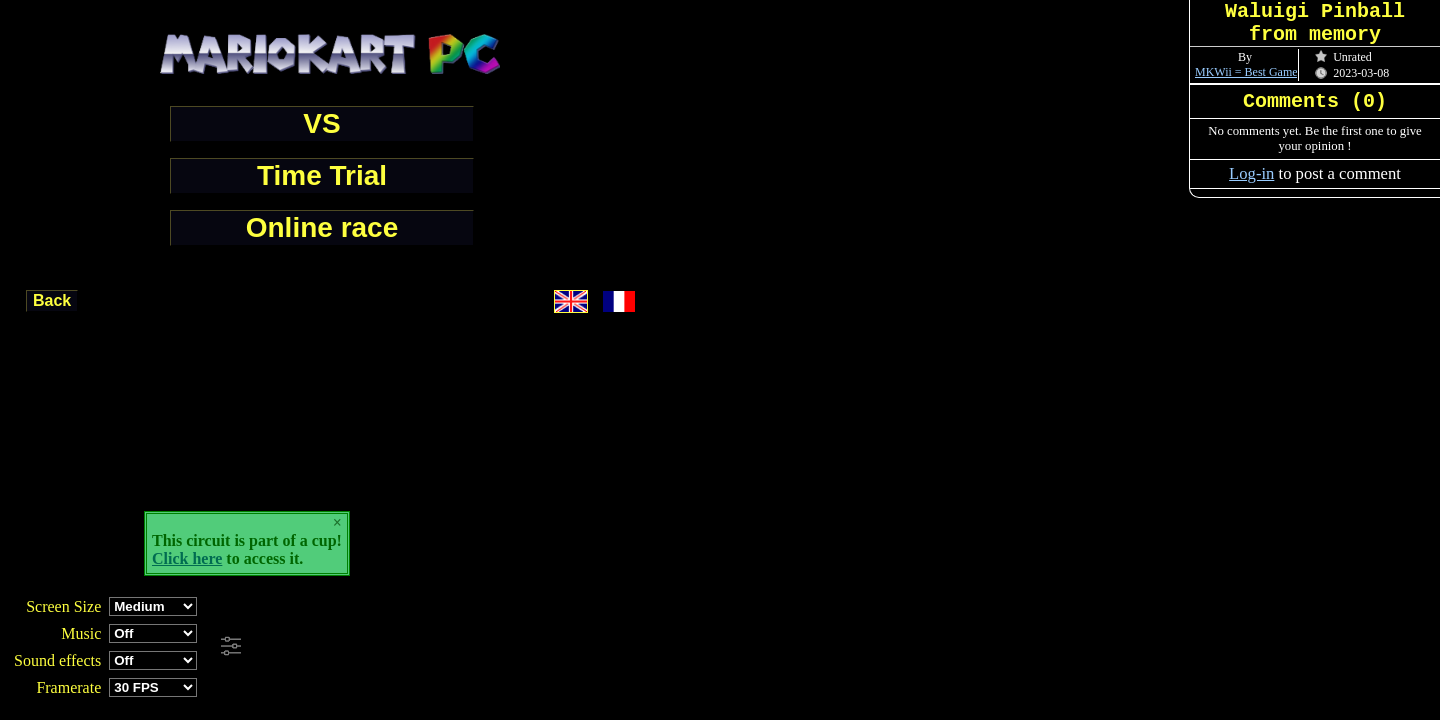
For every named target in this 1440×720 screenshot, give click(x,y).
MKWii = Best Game (1246, 72)
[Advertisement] (544, 647)
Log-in (1251, 173)
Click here (187, 558)
